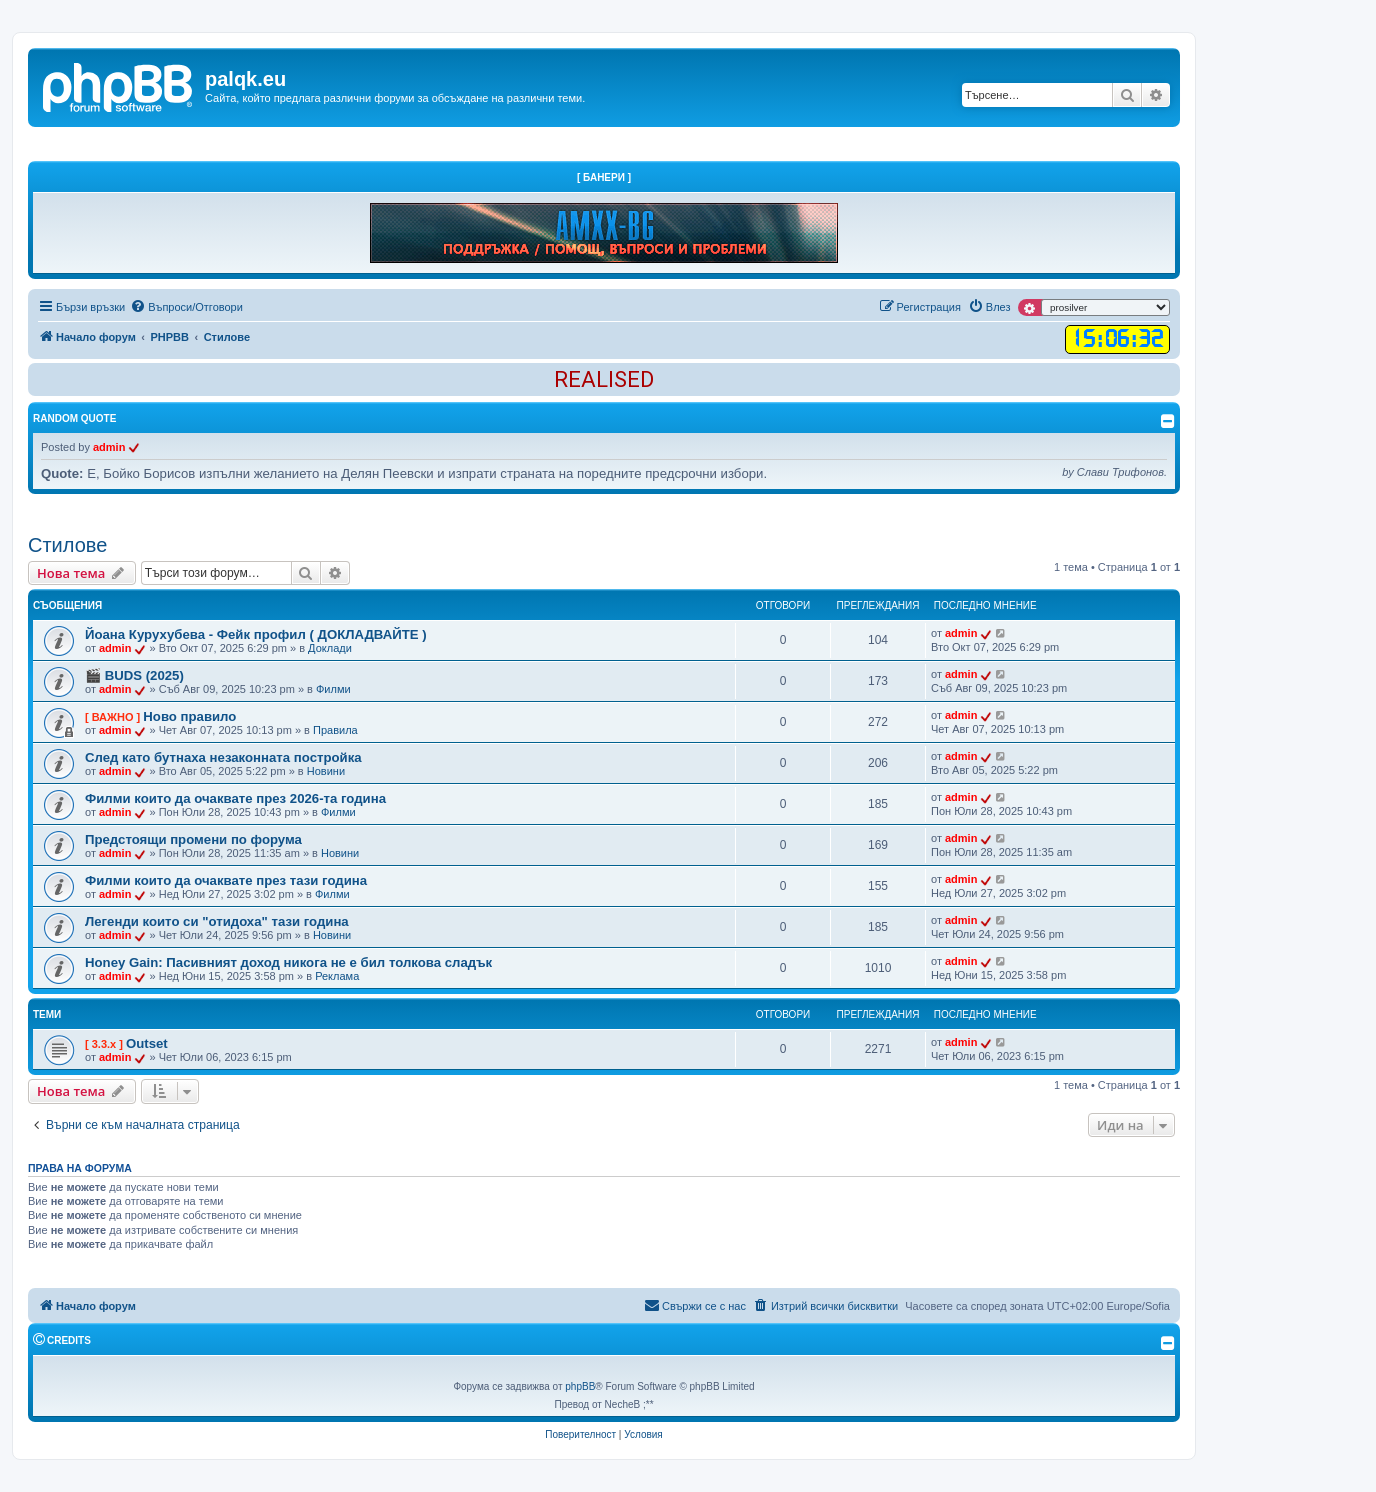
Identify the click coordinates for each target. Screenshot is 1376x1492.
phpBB (580, 1386)
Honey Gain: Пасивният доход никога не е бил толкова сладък (288, 962)
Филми (333, 689)
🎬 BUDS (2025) (134, 675)
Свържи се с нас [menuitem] (695, 1305)
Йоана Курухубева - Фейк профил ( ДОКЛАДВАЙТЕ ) (256, 634)
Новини (326, 771)
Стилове (67, 545)
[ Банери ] (604, 177)
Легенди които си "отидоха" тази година (217, 921)
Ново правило (189, 716)
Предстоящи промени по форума (193, 839)
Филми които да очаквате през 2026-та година (235, 798)
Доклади (330, 648)
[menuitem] (186, 307)
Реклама (337, 976)
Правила (335, 730)
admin (109, 447)
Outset (147, 1043)
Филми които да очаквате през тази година (226, 880)
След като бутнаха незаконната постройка (223, 757)
